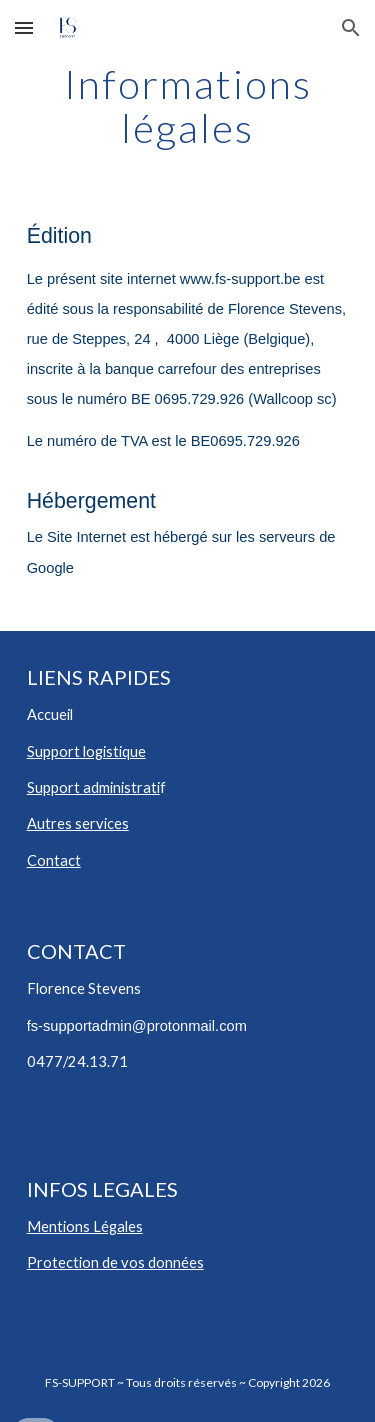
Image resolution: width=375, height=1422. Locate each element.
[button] (24, 27)
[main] (188, 106)
